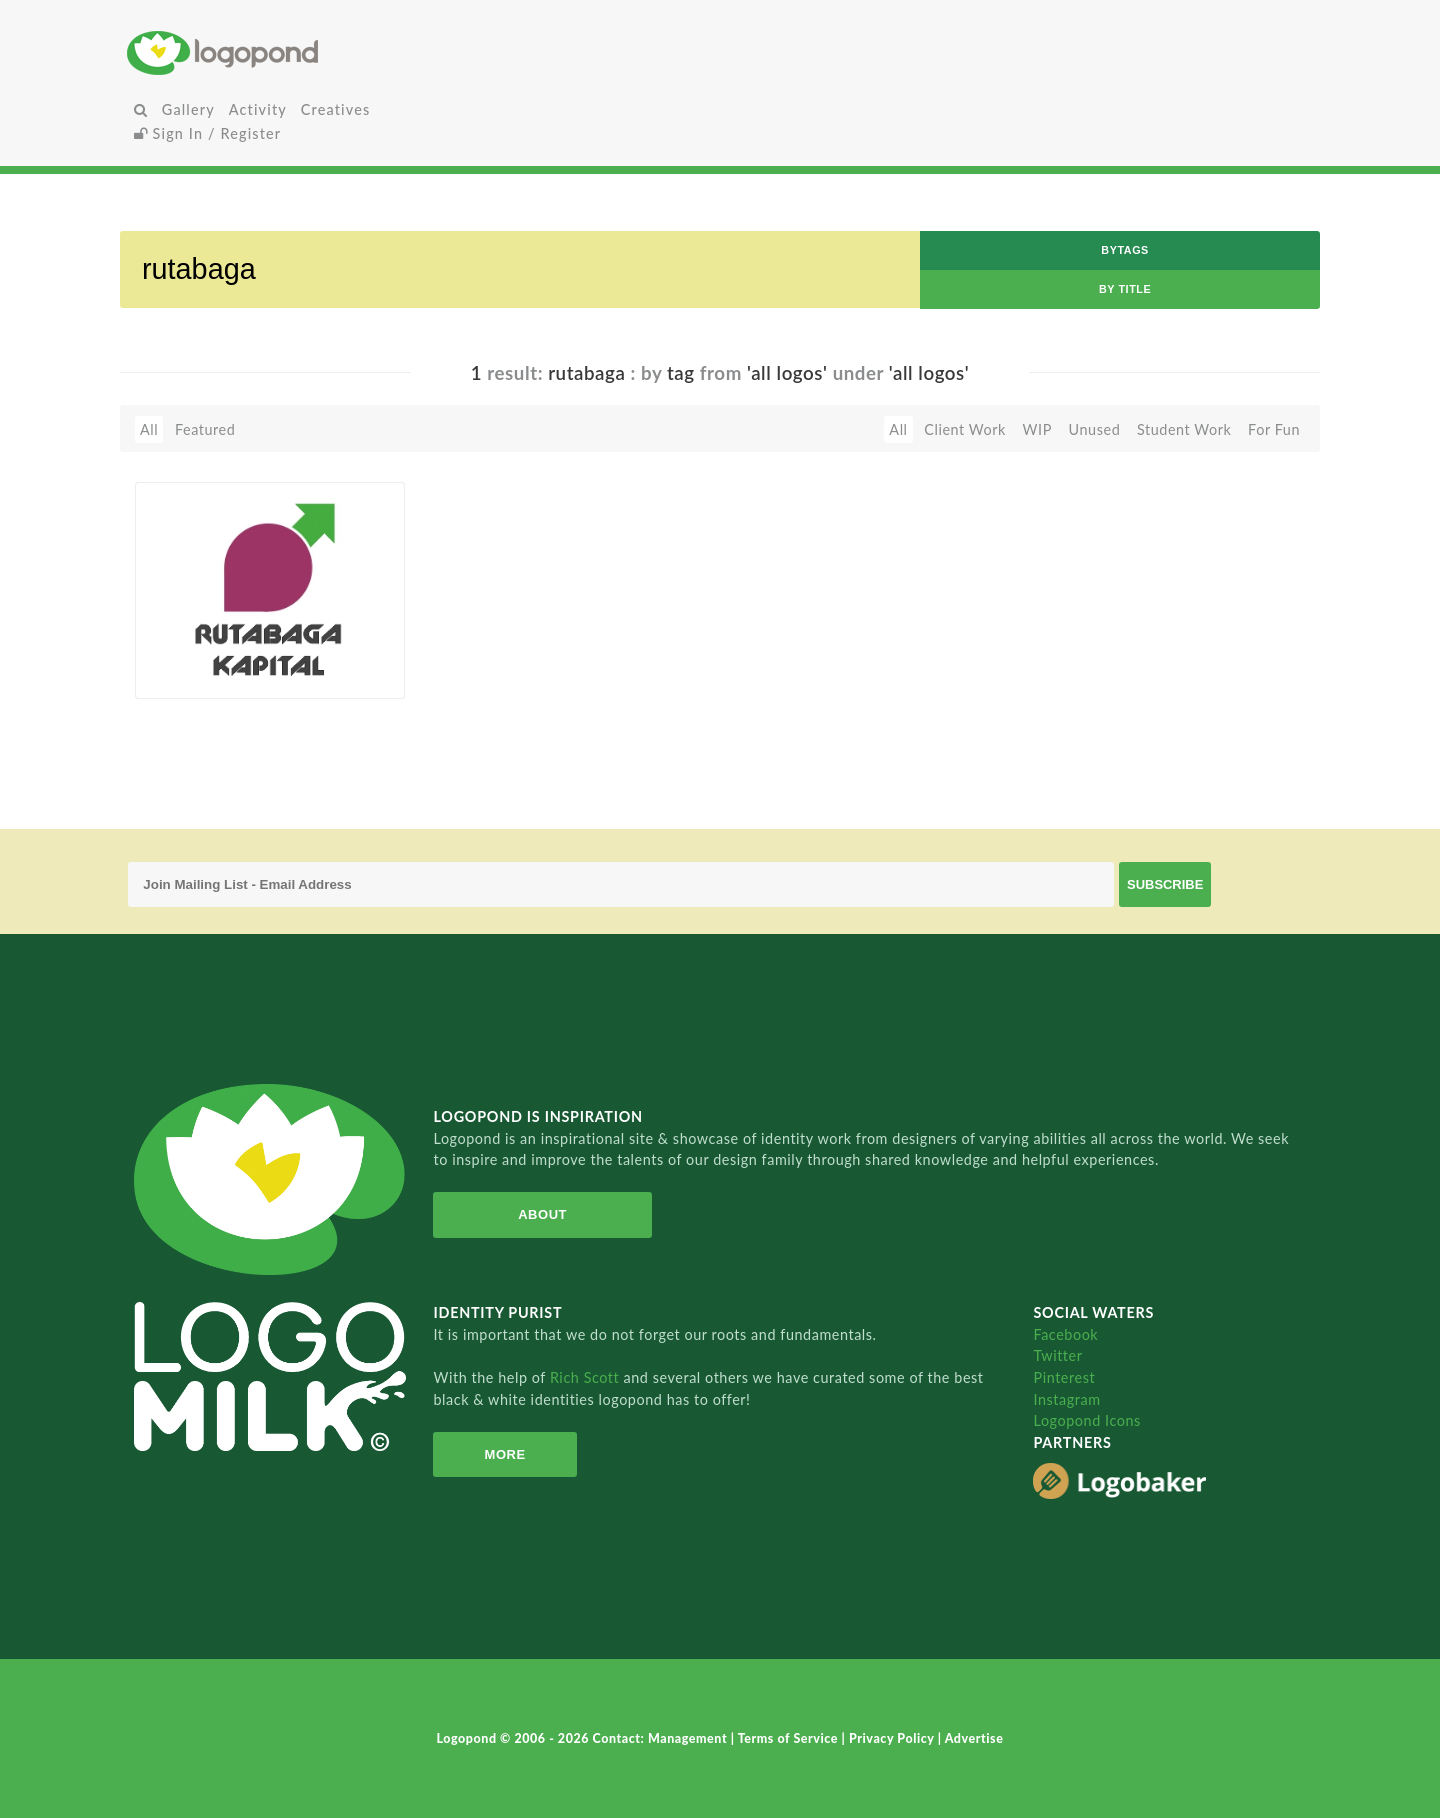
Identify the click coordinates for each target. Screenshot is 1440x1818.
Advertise (974, 1738)
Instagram (1066, 1399)
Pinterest (1064, 1377)
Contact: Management (662, 1738)
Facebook (1065, 1334)
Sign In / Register (208, 133)
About (542, 1214)
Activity (258, 109)
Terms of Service (790, 1738)
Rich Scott (587, 1377)
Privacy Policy (893, 1738)
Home (325, 52)
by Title (1125, 289)
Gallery (188, 109)
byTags (1125, 250)
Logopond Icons (1086, 1420)
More (505, 1454)
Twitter (1057, 1355)
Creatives (335, 109)
